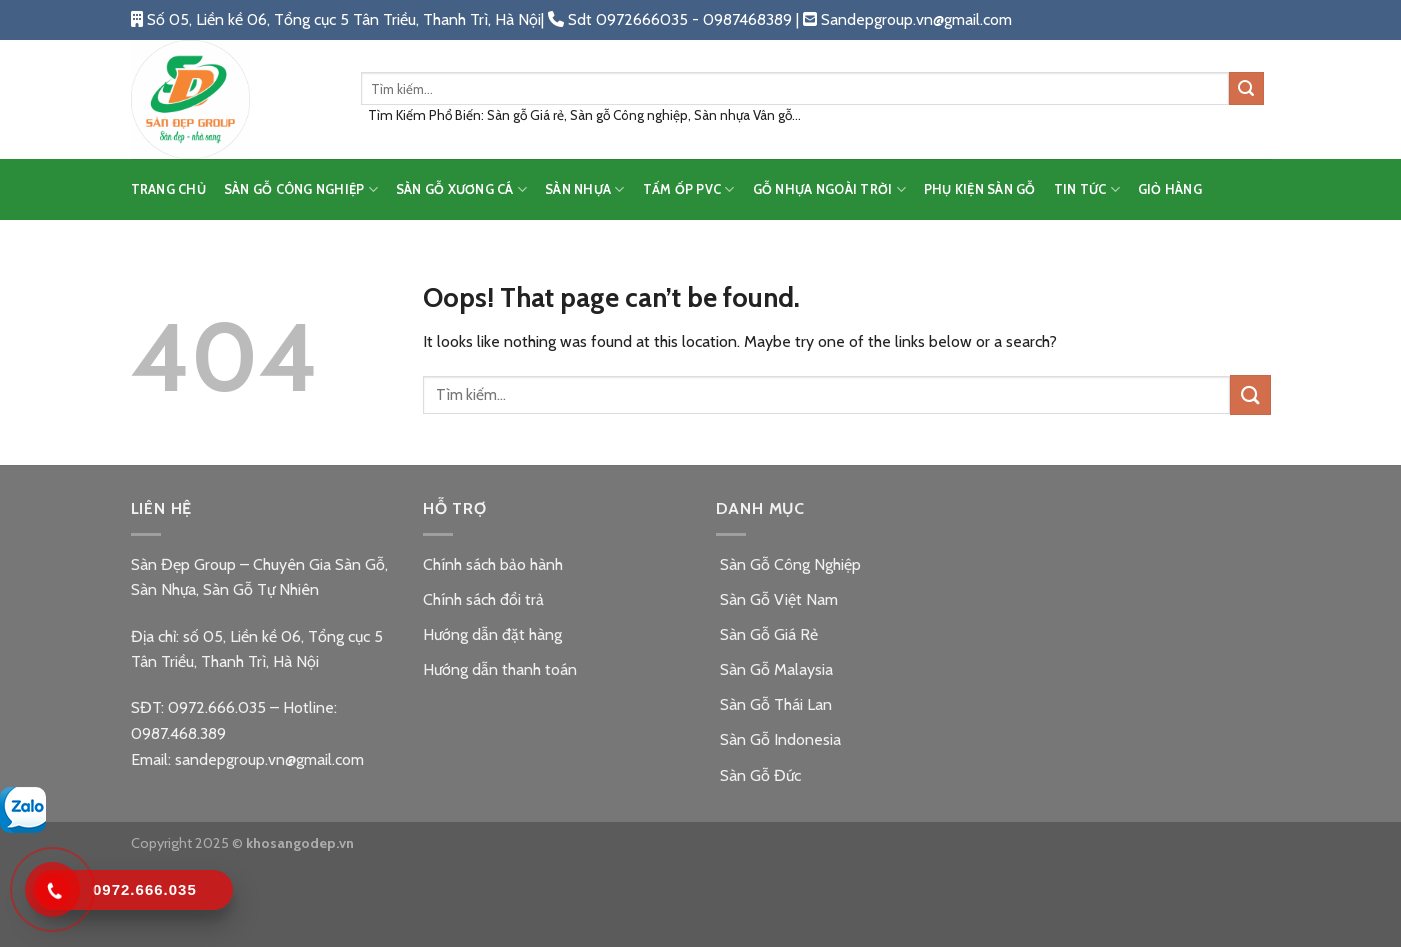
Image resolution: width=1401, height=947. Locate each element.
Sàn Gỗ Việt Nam (777, 599)
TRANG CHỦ (168, 189)
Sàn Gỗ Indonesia (778, 739)
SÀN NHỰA (585, 189)
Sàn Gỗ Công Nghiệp (788, 564)
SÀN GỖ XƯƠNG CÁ (461, 189)
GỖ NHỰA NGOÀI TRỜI (829, 189)
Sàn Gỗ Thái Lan (774, 704)
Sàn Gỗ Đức (758, 775)
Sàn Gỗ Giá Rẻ (767, 634)
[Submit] (1246, 89)
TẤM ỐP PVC (689, 189)
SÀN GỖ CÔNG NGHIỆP (301, 189)
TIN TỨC (1087, 189)
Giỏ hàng (1170, 189)
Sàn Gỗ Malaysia (774, 669)
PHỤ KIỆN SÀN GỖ (980, 189)
